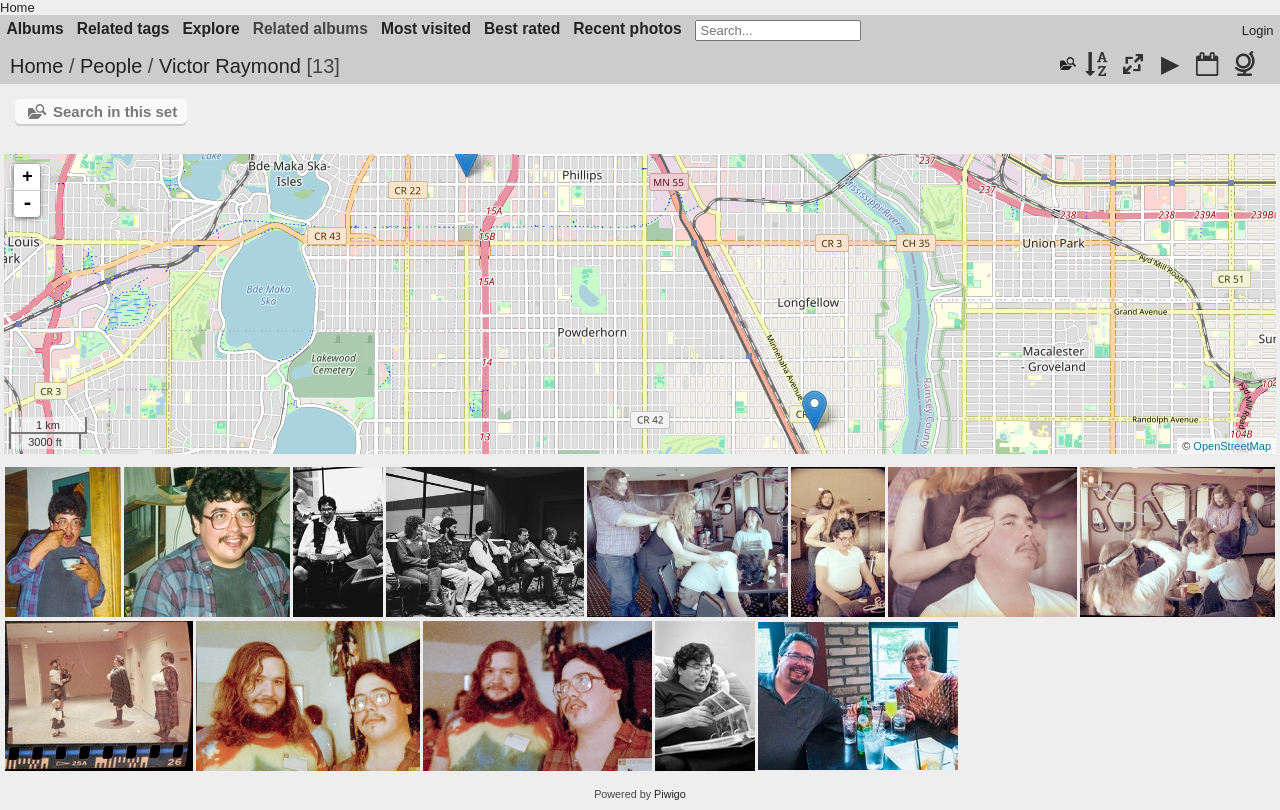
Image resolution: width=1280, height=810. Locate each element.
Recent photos (627, 28)
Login (1258, 30)
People (111, 66)
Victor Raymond (230, 66)
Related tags (123, 28)
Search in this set (115, 111)
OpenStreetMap (1232, 446)
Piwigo (670, 794)
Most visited (426, 28)
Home (17, 7)
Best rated (522, 28)
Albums (35, 28)
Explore (210, 28)
